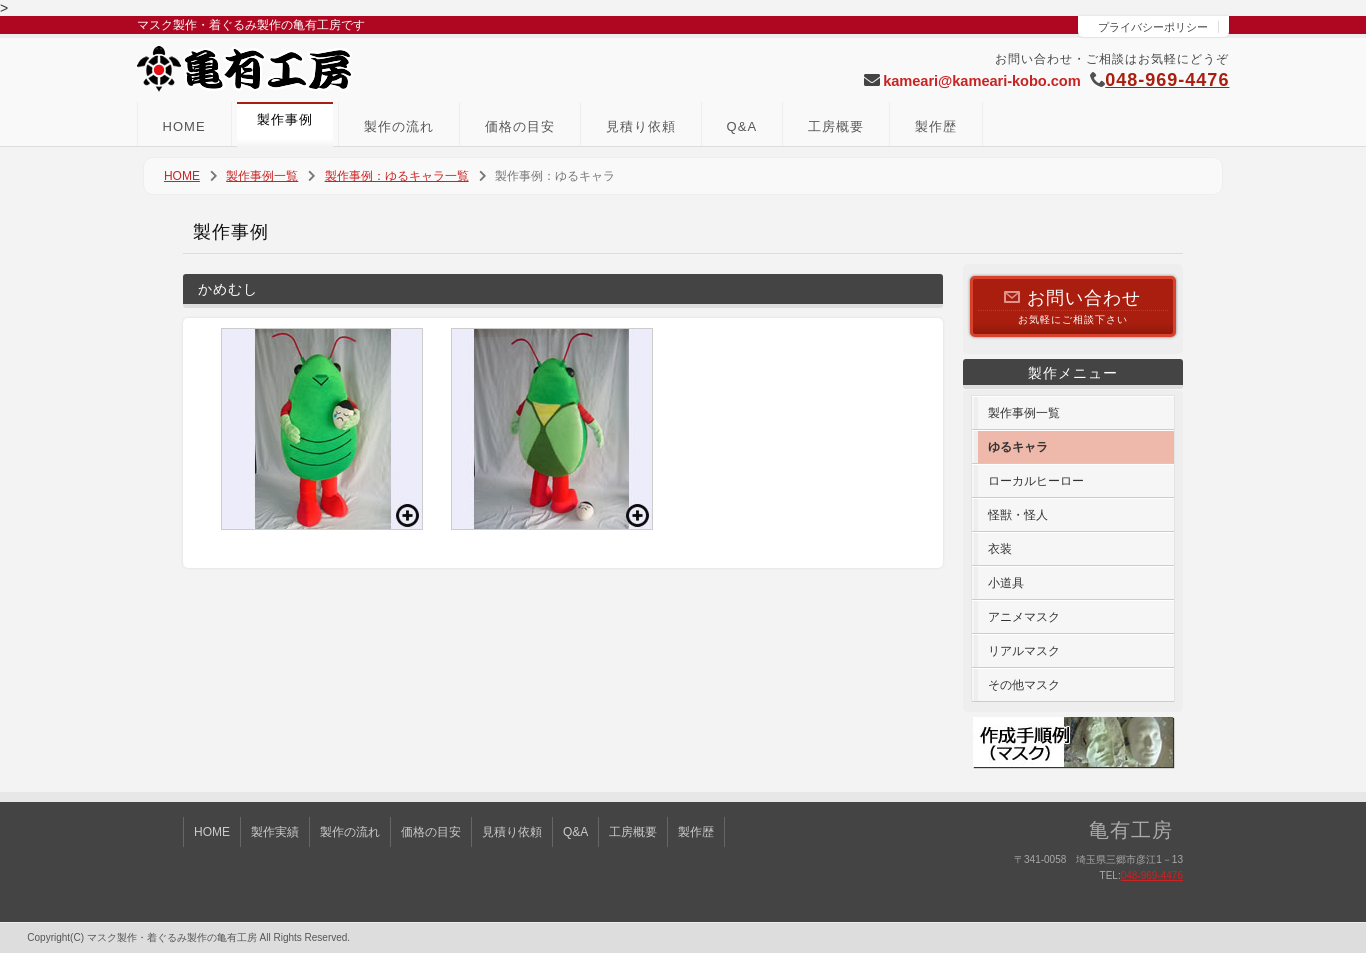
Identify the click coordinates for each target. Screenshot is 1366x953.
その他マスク (1024, 685)
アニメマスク (1024, 617)
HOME (184, 126)
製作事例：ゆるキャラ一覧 (397, 176)
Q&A (742, 126)
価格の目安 (520, 126)
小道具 (1006, 583)
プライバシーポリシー (1153, 27)
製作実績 (275, 832)
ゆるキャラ (1018, 447)
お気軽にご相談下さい (1073, 305)
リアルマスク (1024, 651)
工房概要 (836, 126)
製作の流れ (399, 126)
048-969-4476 (1167, 80)
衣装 (1000, 549)
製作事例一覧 (262, 176)
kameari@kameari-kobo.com (981, 81)
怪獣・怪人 (1018, 515)
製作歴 (936, 126)
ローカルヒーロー (1036, 481)
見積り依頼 (641, 126)
